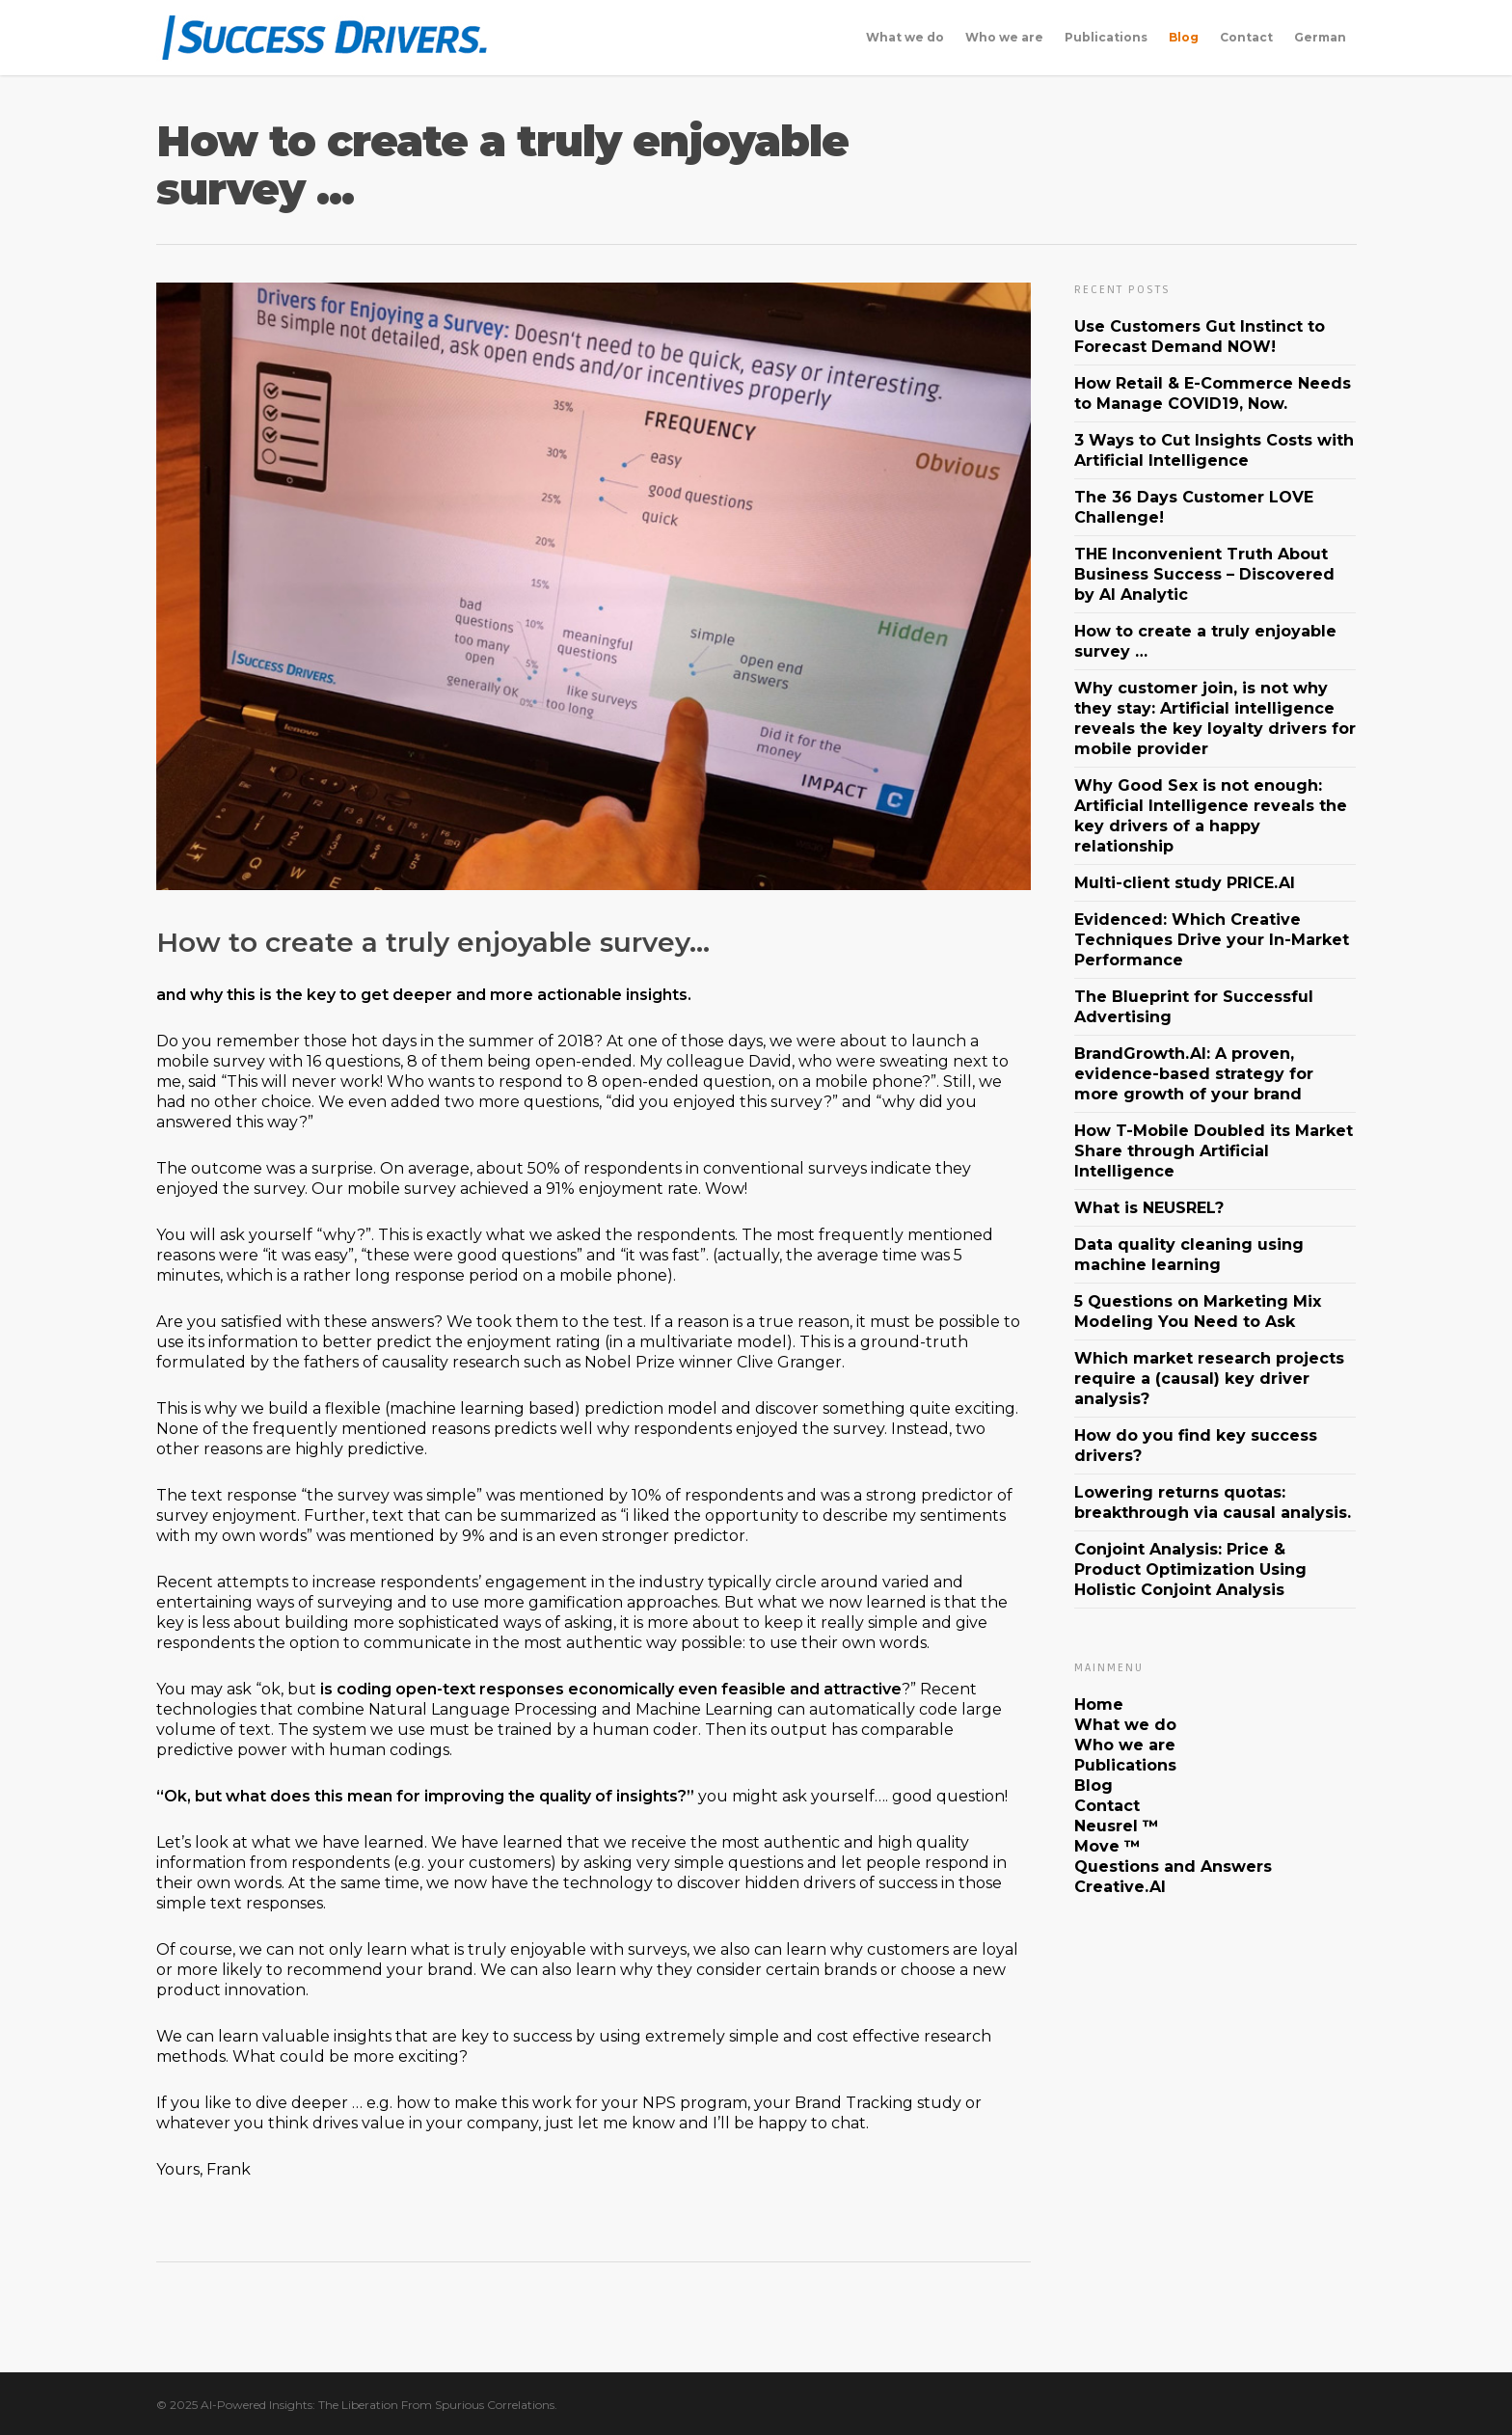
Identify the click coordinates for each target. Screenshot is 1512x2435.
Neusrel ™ (1116, 1826)
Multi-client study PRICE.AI (1184, 883)
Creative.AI (1120, 1887)
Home (1098, 1704)
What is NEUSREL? (1149, 1208)
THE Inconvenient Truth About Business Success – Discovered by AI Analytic (1204, 574)
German (1320, 37)
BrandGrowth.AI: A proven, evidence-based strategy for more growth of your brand (1193, 1073)
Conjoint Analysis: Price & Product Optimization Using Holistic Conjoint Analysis (1190, 1569)
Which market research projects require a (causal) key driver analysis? (1209, 1378)
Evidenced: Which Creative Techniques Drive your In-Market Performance (1211, 939)
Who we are (1004, 37)
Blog (1184, 37)
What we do (905, 37)
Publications (1106, 37)
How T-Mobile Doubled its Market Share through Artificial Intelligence (1213, 1151)
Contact (1246, 37)
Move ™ (1107, 1846)
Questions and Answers (1173, 1866)
